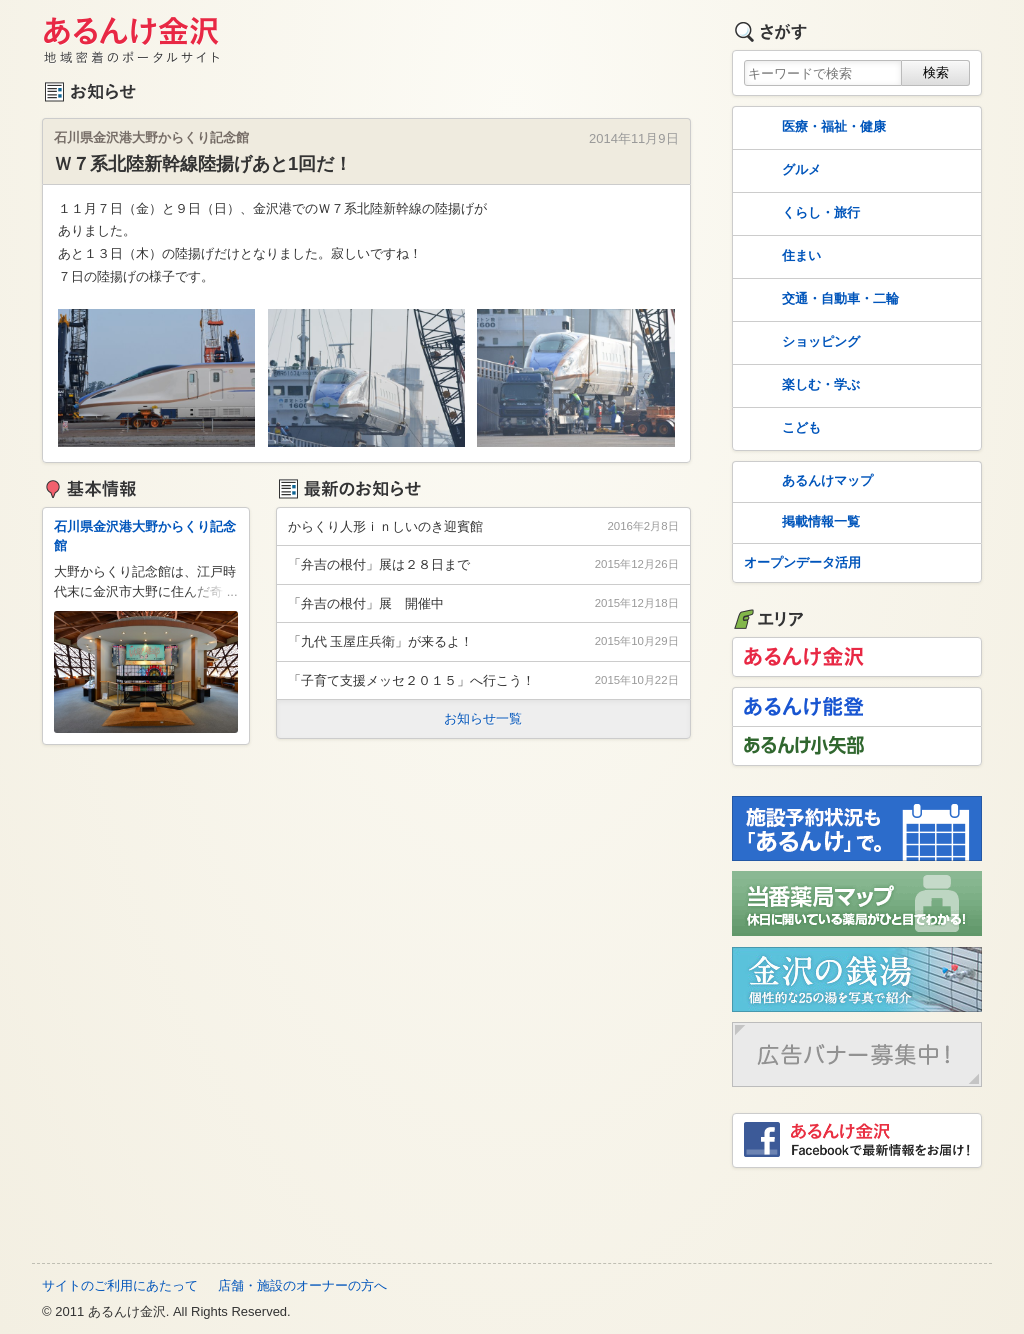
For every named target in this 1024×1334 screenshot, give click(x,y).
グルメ (780, 171)
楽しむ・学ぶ (800, 386)
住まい (780, 257)
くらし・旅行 (800, 214)
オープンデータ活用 (802, 562)
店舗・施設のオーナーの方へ (302, 1285)
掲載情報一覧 (800, 523)
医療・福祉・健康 (813, 128)
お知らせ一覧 (483, 718)
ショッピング (800, 343)
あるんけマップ (806, 482)
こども (780, 429)
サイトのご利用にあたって (120, 1285)
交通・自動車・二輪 (819, 300)
